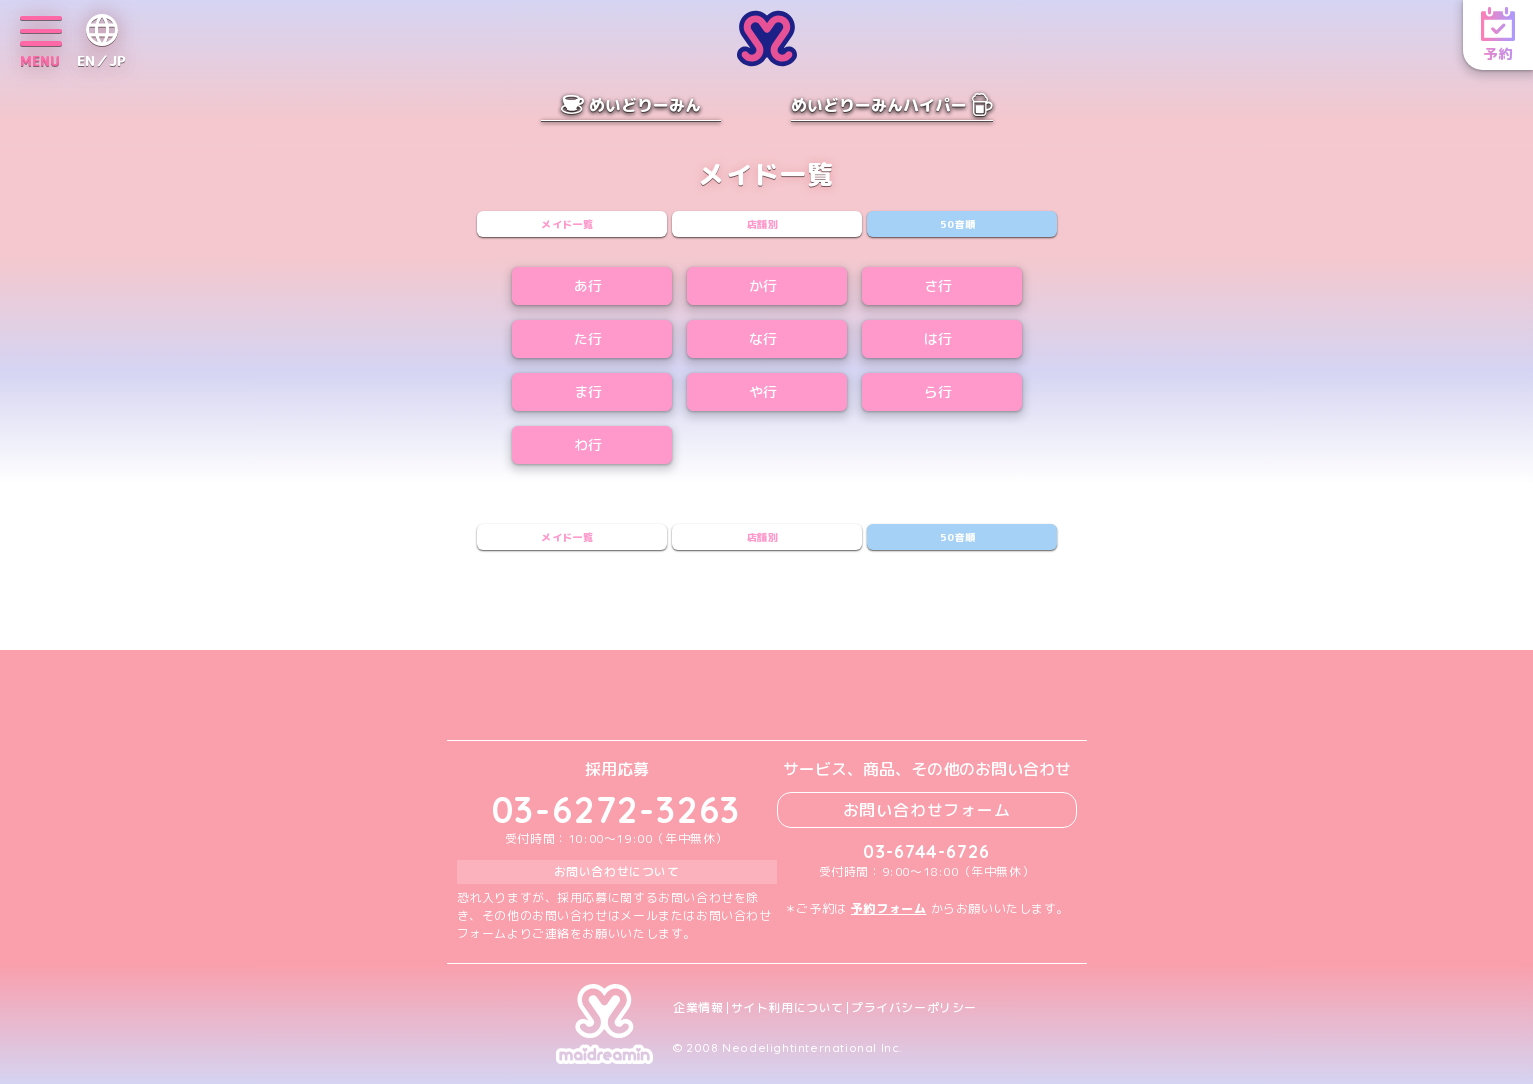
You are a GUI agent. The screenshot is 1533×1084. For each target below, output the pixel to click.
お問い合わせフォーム (927, 810)
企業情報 (698, 1008)
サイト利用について (787, 1008)
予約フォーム (889, 908)
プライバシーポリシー (914, 1008)
